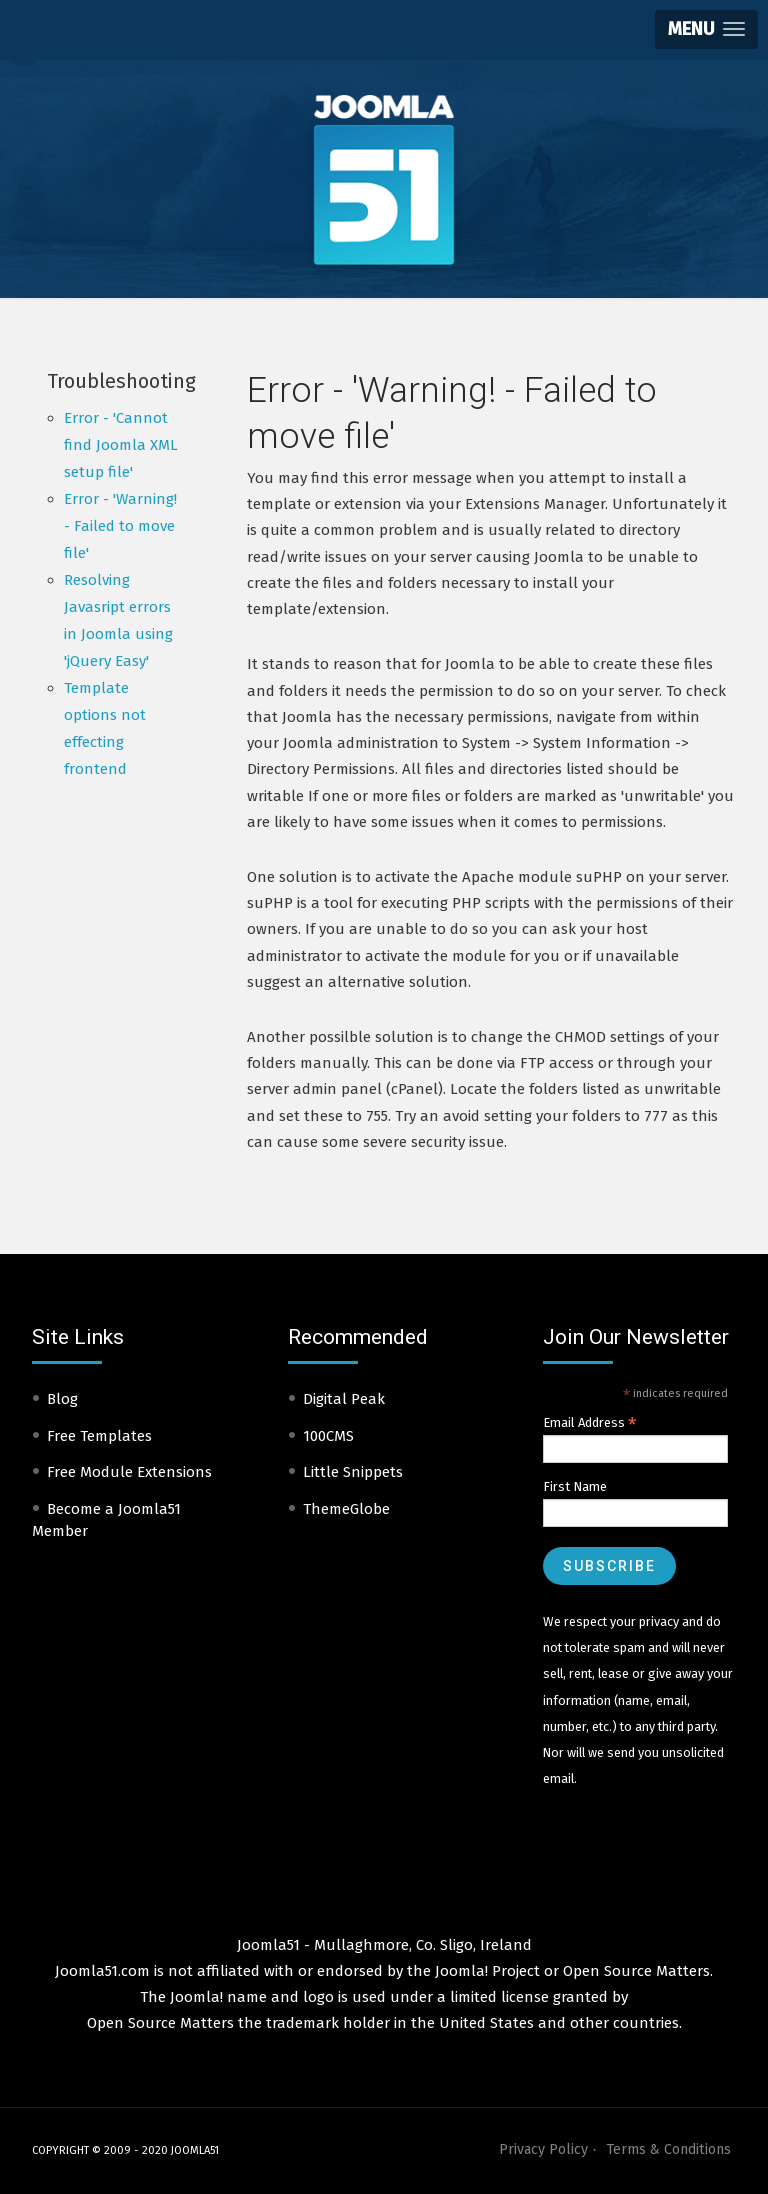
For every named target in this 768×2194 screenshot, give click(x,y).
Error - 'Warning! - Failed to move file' (120, 526)
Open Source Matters (636, 1971)
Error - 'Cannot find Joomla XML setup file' (121, 445)
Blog (62, 1399)
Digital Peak (344, 1399)
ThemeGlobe (346, 1509)
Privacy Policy (543, 2149)
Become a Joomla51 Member (106, 1520)
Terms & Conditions (668, 2149)
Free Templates (99, 1436)
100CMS (328, 1436)
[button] (706, 29)
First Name (575, 1486)
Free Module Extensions (129, 1472)
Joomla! (196, 1997)
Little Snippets (353, 1472)
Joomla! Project (485, 1971)
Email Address (590, 1423)
